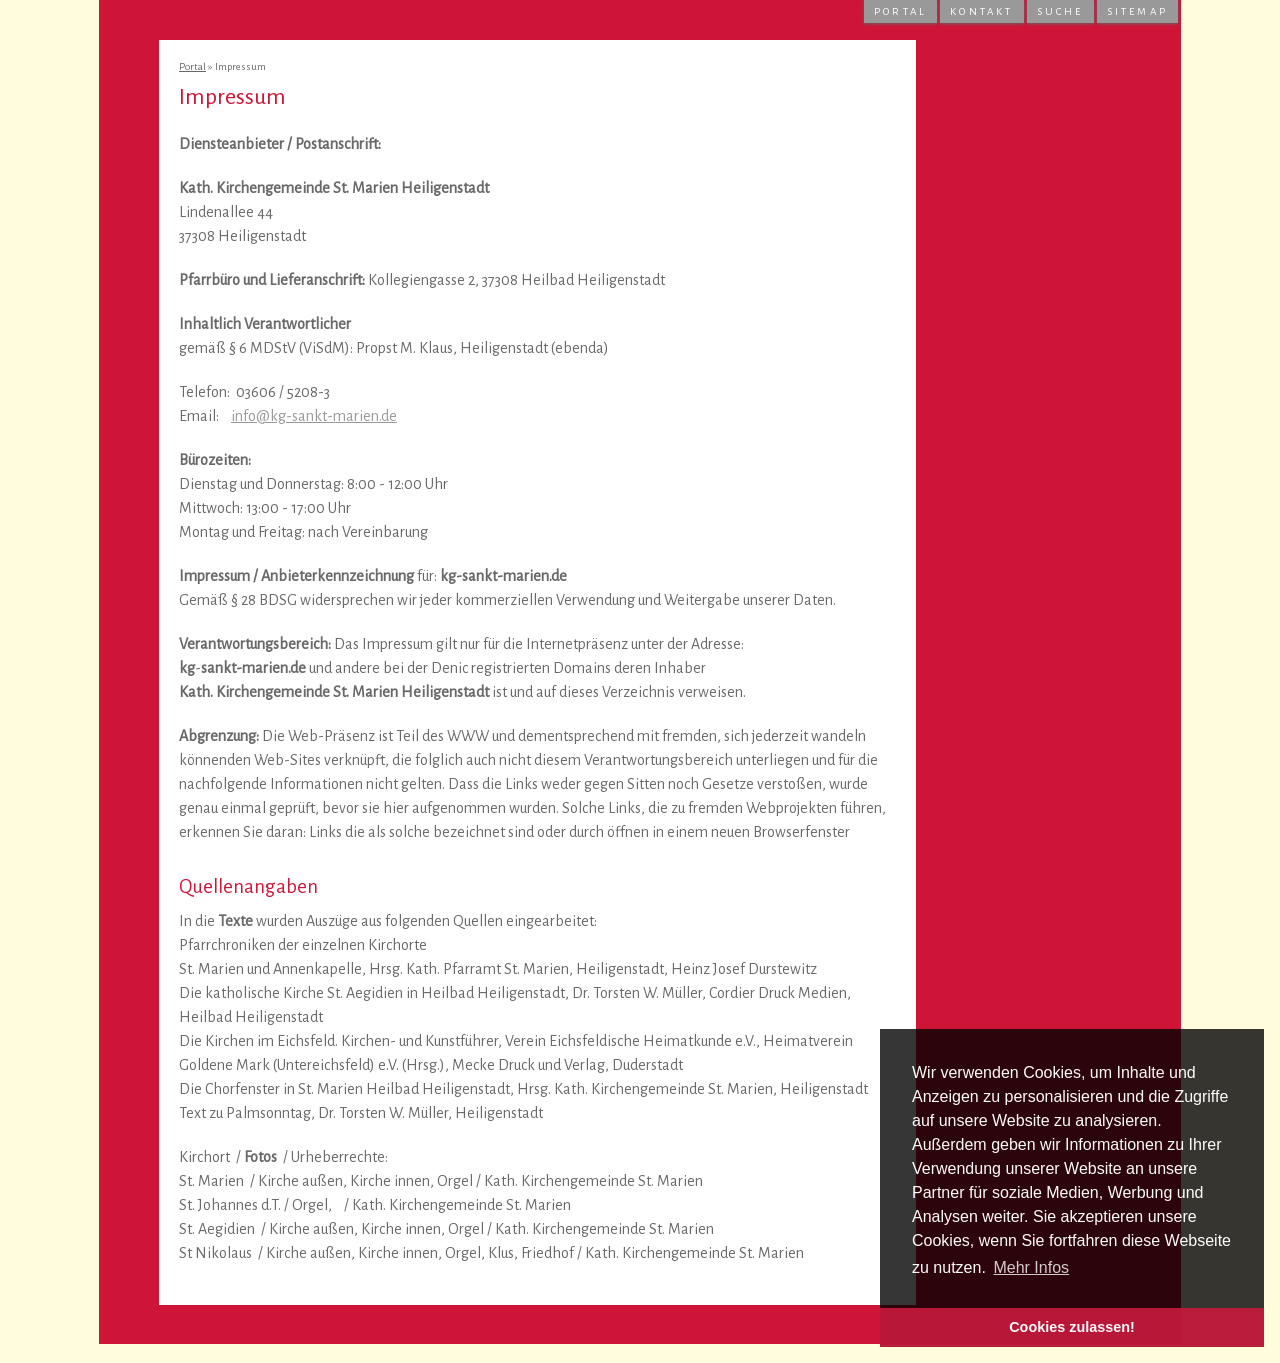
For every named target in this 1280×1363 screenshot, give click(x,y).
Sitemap (1137, 11)
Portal (900, 11)
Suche (1060, 11)
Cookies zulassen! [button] (1072, 1327)
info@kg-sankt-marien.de (314, 416)
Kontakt (981, 11)
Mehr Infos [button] (1031, 1267)
